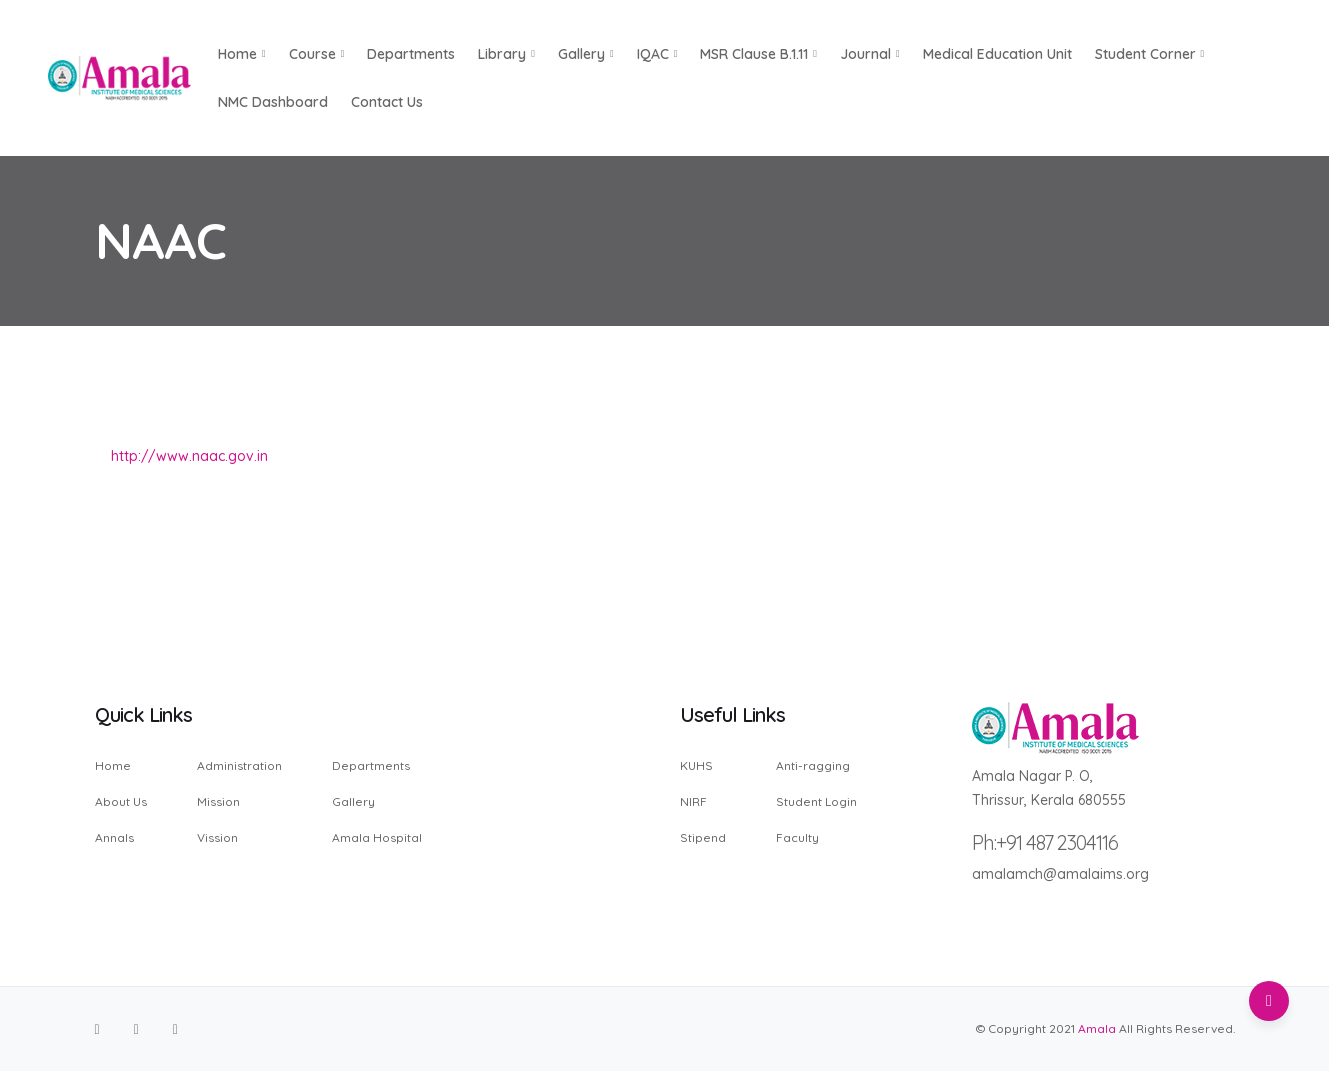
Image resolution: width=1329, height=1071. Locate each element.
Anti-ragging (813, 766)
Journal (870, 54)
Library (506, 54)
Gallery (586, 54)
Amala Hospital (377, 837)
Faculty (797, 837)
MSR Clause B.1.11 (758, 54)
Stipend (703, 837)
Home (113, 766)
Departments (411, 54)
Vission (217, 837)
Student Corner (1150, 54)
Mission (218, 801)
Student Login (816, 801)
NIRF (693, 801)
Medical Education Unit (997, 54)
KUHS (696, 766)
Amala (1097, 1028)
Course (317, 54)
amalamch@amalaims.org (1060, 874)
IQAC (657, 54)
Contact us (387, 102)
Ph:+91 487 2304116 (1045, 842)
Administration (239, 766)
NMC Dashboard (273, 102)
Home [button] (242, 54)
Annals (114, 837)
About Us (121, 801)
